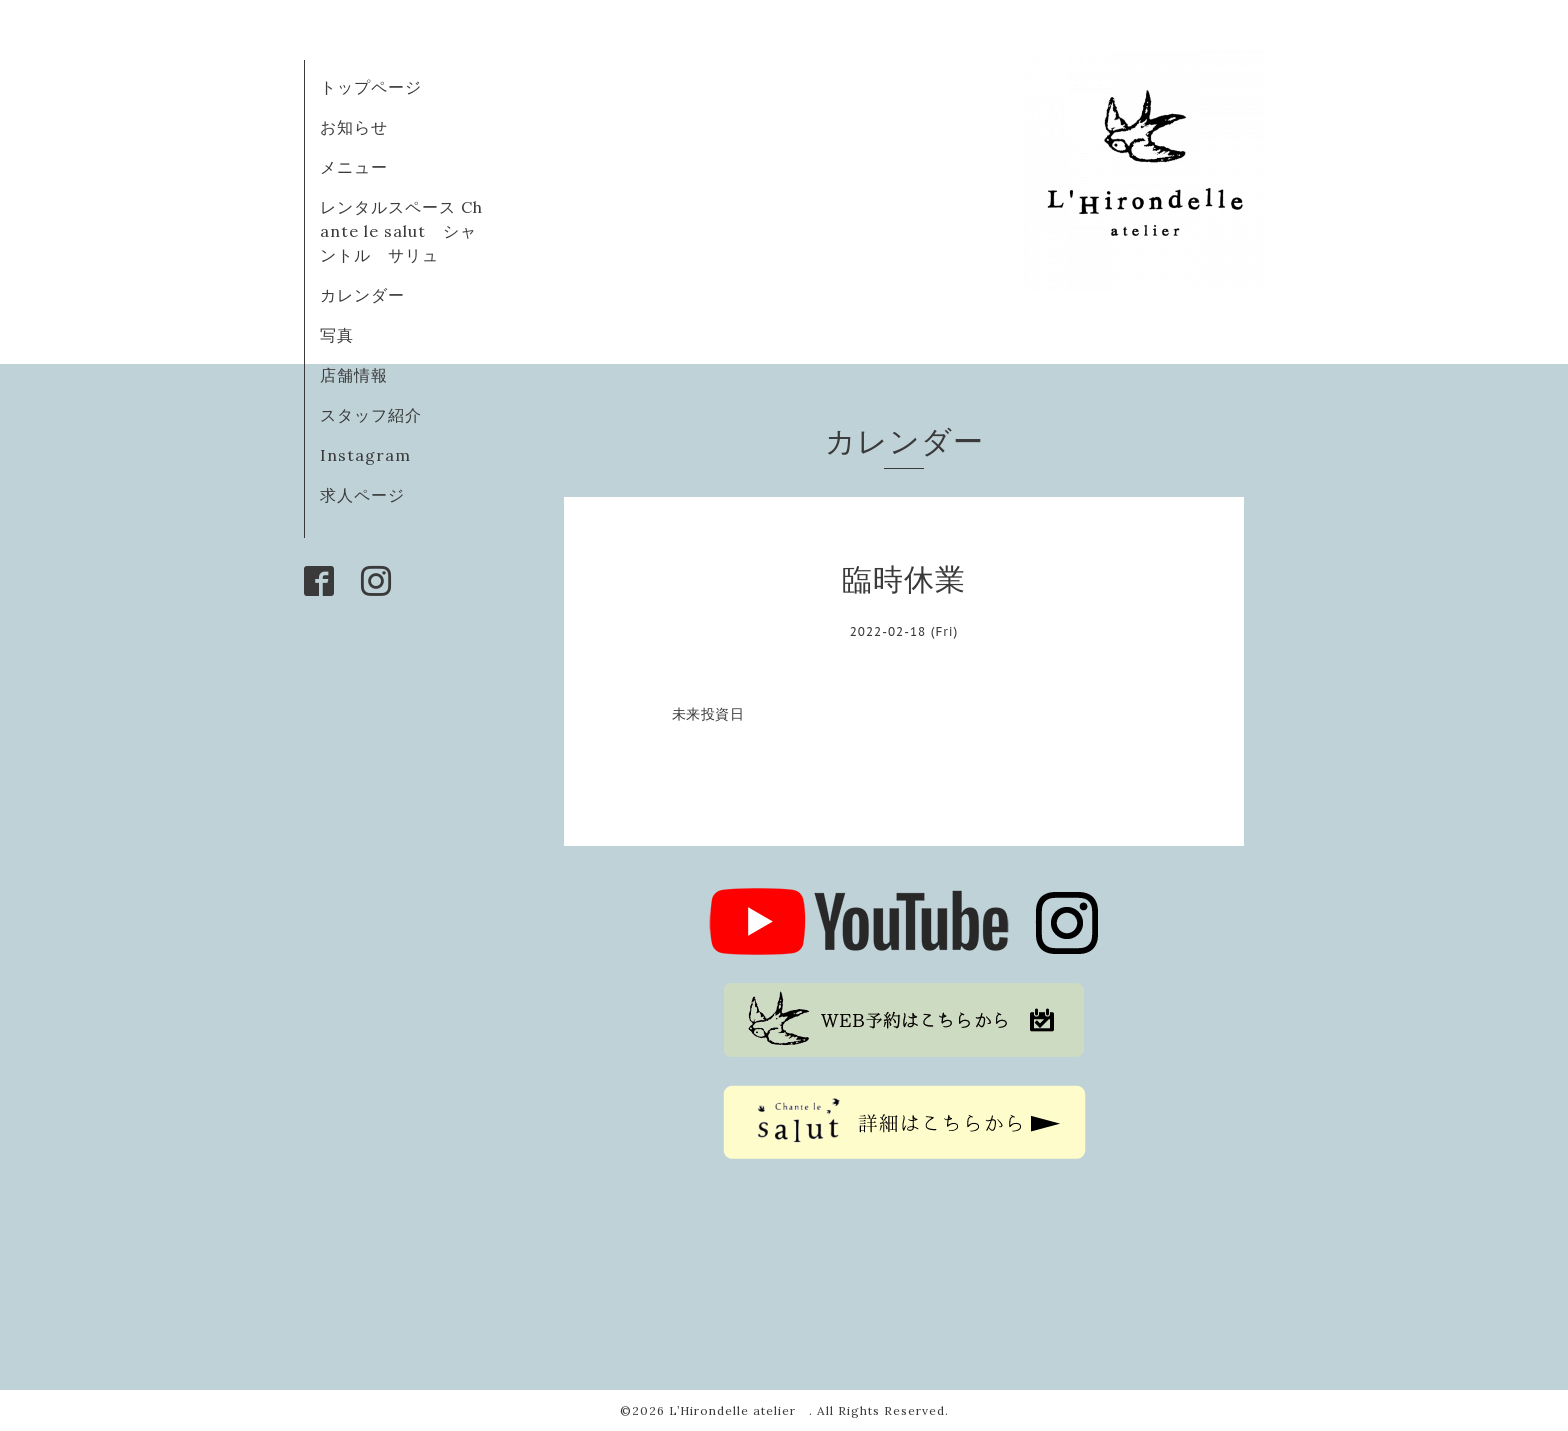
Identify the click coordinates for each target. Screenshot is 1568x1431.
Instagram (365, 455)
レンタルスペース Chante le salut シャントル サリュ (401, 231)
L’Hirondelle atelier (739, 1410)
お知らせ (354, 127)
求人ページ (362, 495)
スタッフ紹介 (371, 415)
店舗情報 (354, 375)
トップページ (371, 87)
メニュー (354, 167)
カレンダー (362, 295)
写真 (337, 335)
